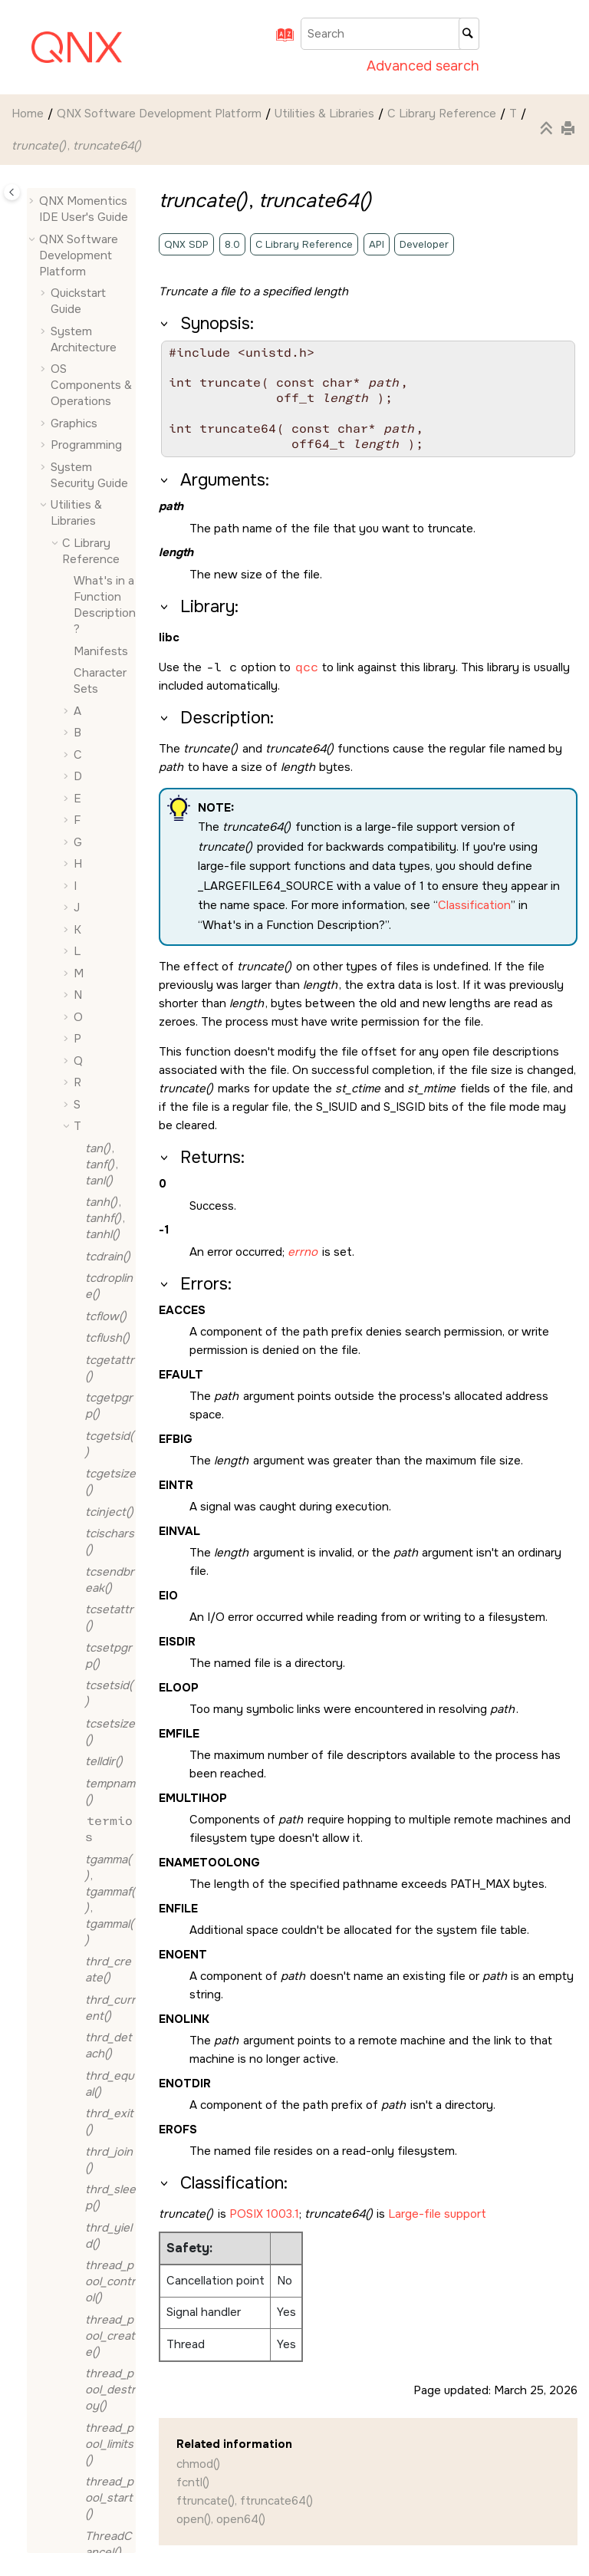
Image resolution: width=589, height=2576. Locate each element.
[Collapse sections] (548, 130)
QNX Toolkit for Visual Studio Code (80, 2375)
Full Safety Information (102, 1784)
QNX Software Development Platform (159, 113)
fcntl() (192, 2482)
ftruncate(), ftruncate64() (244, 2500)
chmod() (198, 2464)
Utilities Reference (91, 2199)
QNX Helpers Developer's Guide (96, 1990)
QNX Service (92, 2152)
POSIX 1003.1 (264, 2214)
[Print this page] (569, 130)
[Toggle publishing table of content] (12, 192)
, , (107, 1289)
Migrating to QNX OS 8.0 (83, 2291)
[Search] (469, 34)
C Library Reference (441, 113)
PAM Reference (91, 1944)
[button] (79, 190)
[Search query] (390, 34)
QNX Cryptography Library (96, 2099)
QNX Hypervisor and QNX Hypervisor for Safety (82, 2437)
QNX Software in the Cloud (84, 2328)
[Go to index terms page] (280, 40)
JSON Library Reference (97, 1906)
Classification (474, 905)
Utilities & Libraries (324, 113)
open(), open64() (220, 2519)
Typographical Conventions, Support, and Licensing (77, 2507)
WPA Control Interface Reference (97, 2244)
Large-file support (437, 2214)
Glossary (97, 1822)
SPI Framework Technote (92, 2044)
